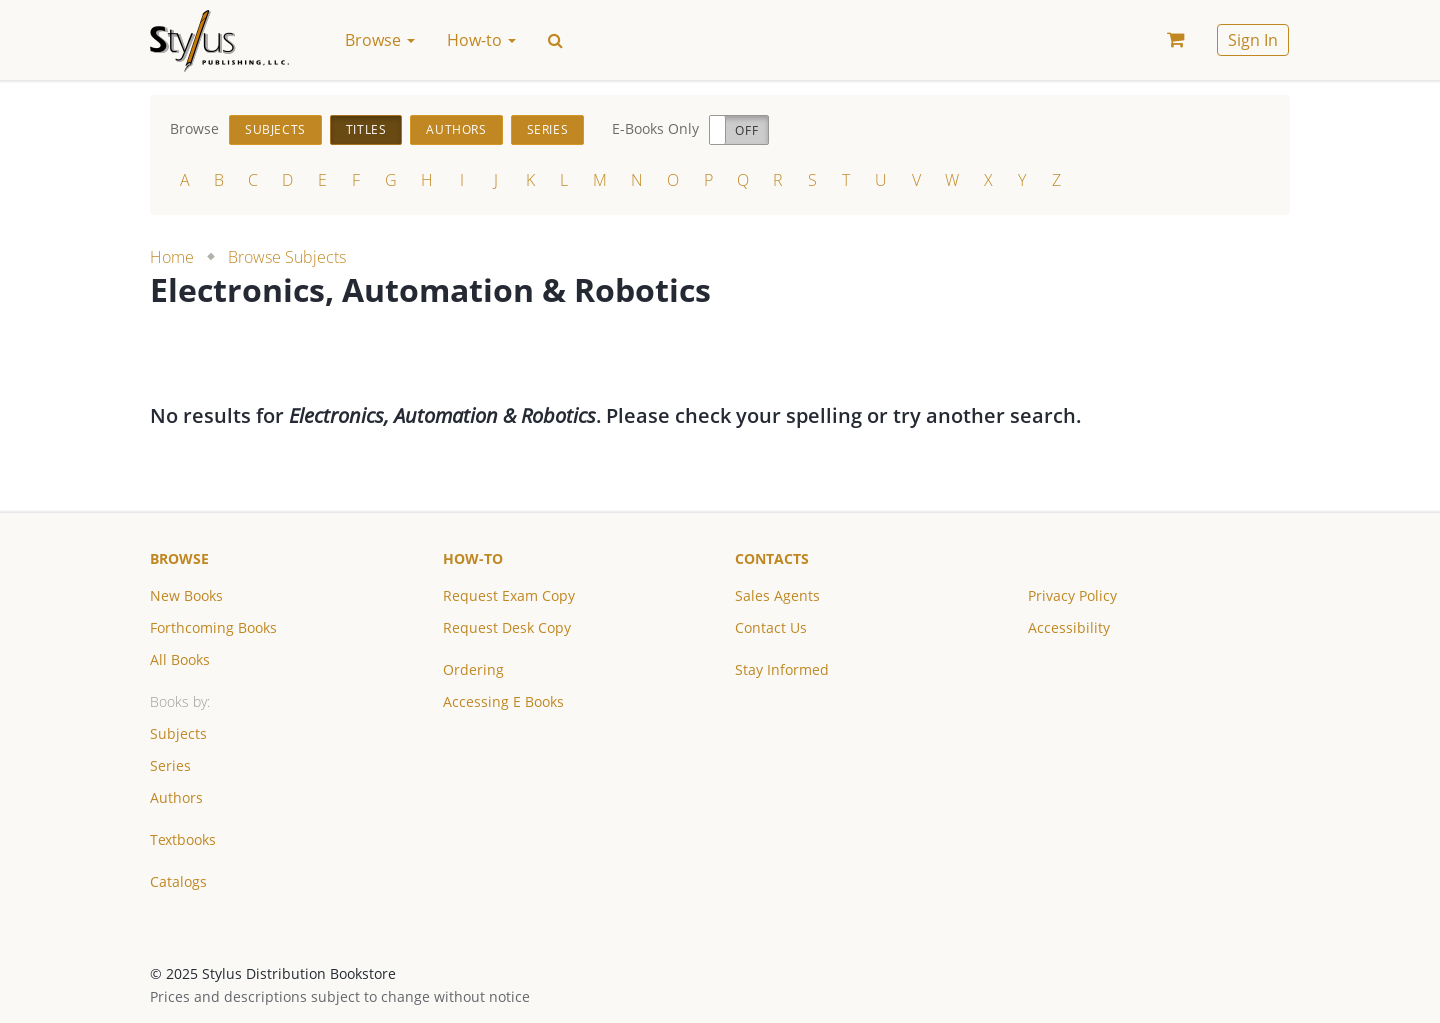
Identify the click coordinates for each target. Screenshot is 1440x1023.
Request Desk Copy (507, 627)
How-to (473, 558)
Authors (456, 129)
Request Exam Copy (509, 595)
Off (746, 130)
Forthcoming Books (213, 627)
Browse (179, 558)
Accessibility (1069, 627)
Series (548, 129)
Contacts (772, 558)
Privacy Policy (1072, 595)
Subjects (275, 129)
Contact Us (771, 627)
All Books (180, 659)
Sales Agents (777, 595)
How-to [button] (481, 40)
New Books (186, 595)
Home (172, 257)
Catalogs (178, 881)
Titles (366, 129)
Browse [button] (380, 40)
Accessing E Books (503, 701)
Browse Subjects (287, 257)
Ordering (473, 669)
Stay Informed (782, 669)
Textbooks (183, 839)
